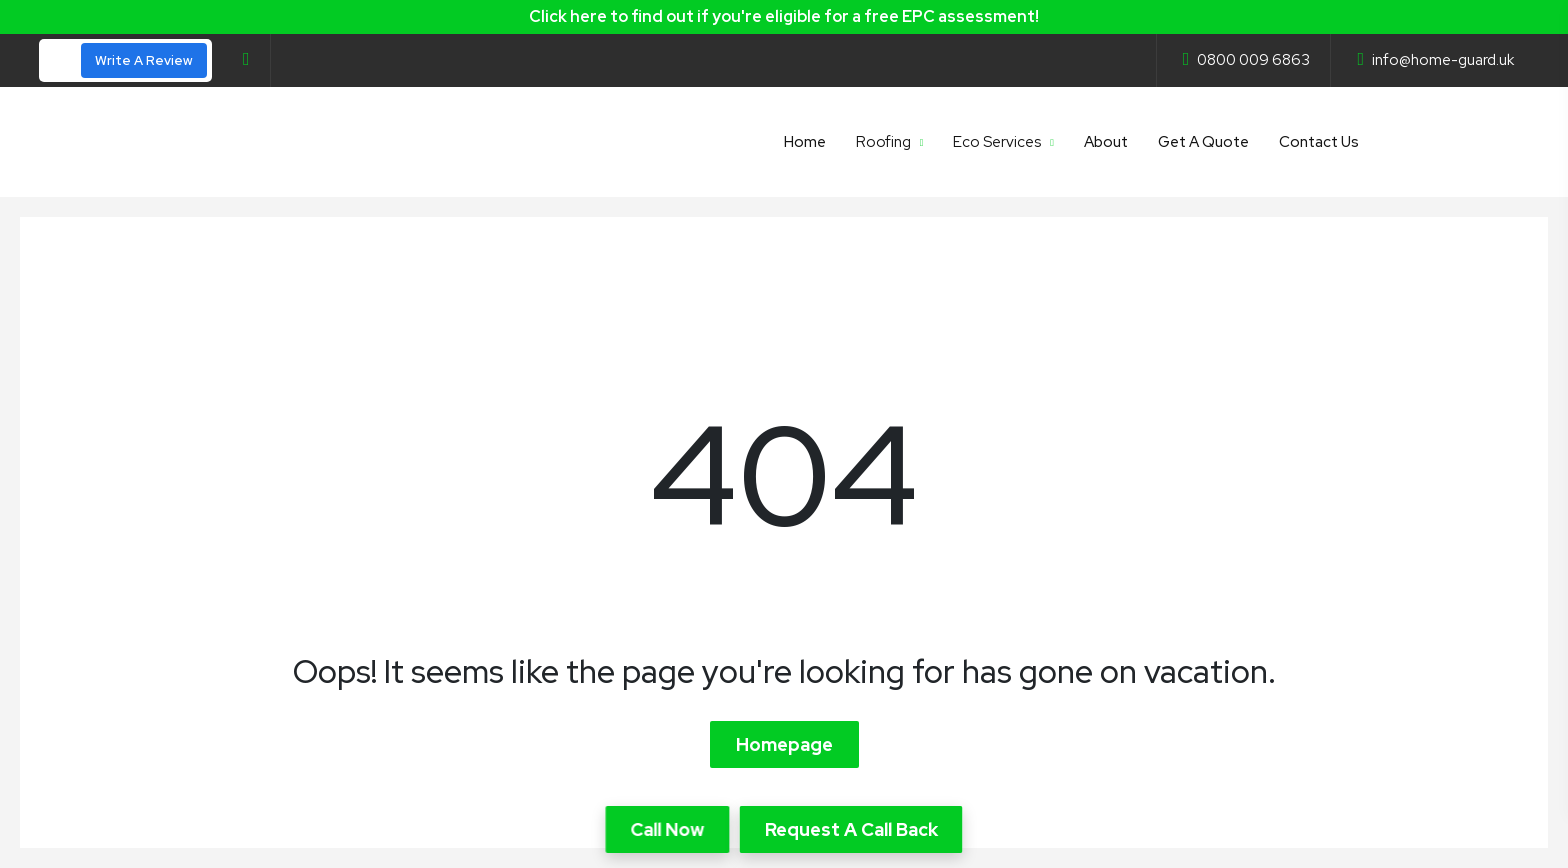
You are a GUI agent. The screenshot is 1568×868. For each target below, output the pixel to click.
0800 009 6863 (1247, 60)
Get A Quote (1203, 142)
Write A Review (144, 60)
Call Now (668, 829)
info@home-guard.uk (1435, 60)
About (1106, 142)
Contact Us (1319, 142)
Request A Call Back (851, 829)
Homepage (784, 744)
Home (805, 142)
